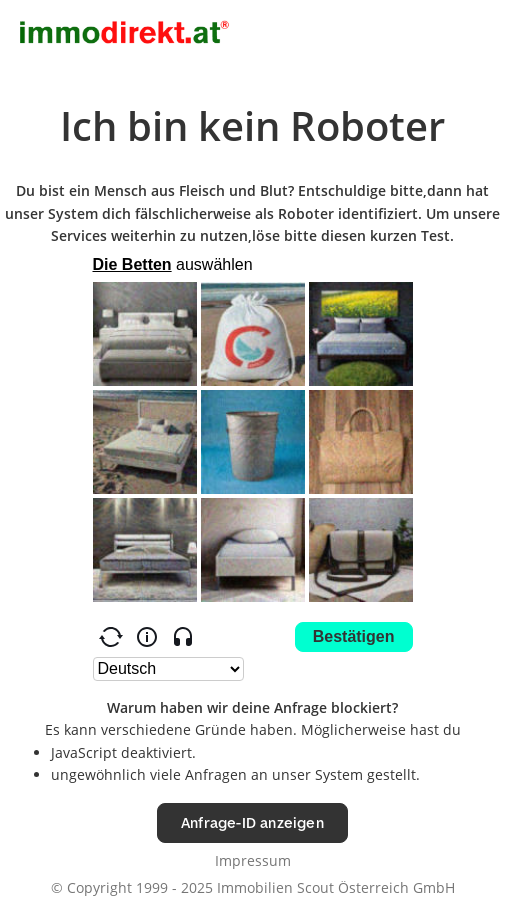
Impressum (253, 860)
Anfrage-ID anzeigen (252, 822)
